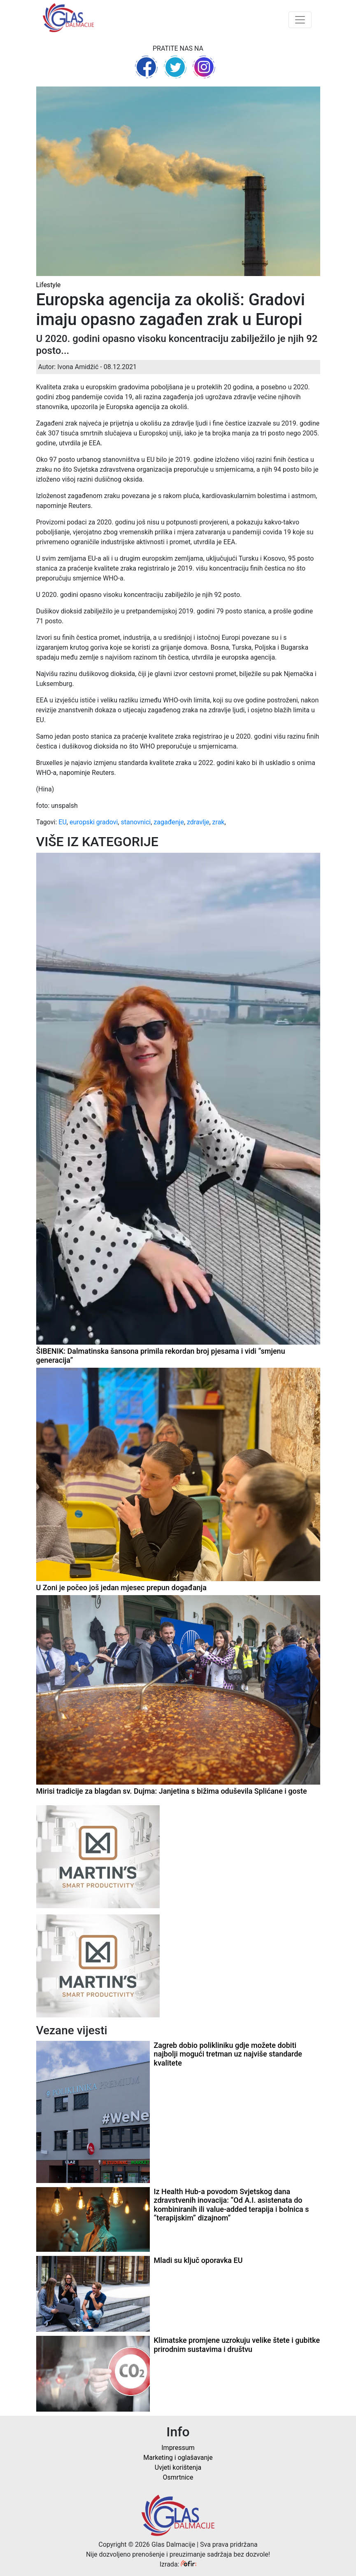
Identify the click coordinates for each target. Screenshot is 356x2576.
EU (62, 822)
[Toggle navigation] (300, 20)
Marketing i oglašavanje (177, 2457)
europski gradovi (94, 822)
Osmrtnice (178, 2477)
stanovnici (136, 822)
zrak (218, 822)
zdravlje (198, 822)
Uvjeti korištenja (178, 2467)
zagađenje (169, 822)
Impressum (178, 2448)
